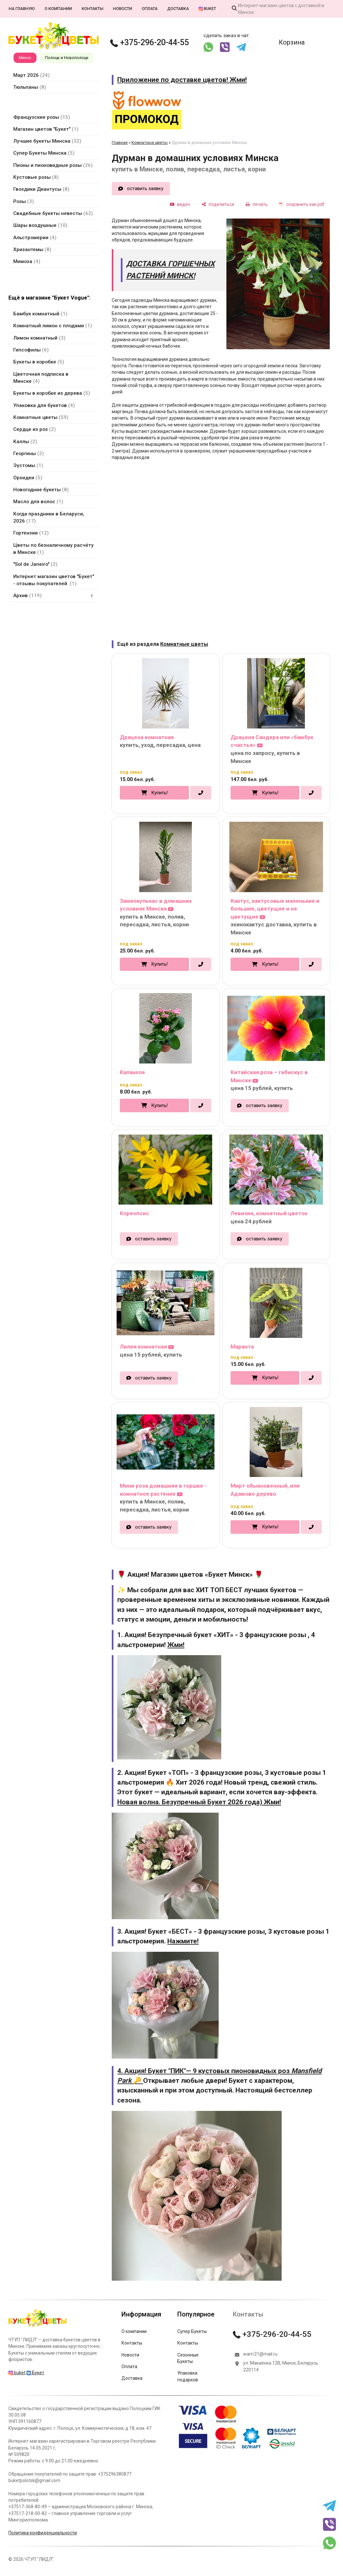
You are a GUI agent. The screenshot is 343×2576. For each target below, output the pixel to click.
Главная (120, 142)
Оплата (150, 8)
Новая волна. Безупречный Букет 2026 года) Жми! (199, 1802)
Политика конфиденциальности (42, 2532)
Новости (122, 8)
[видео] (180, 204)
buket (207, 8)
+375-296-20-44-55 (149, 42)
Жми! (175, 1645)
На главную (22, 8)
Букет (35, 2372)
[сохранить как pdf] (302, 204)
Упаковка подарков (187, 2376)
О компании (58, 8)
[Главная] (37, 2326)
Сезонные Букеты (188, 2358)
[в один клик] (200, 792)
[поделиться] (217, 204)
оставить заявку (145, 188)
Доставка (178, 8)
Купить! (159, 793)
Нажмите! (183, 1941)
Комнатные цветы (149, 142)
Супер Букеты (192, 2331)
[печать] (256, 204)
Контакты (92, 8)
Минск (25, 57)
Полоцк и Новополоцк (66, 57)
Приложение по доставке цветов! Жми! (182, 80)
